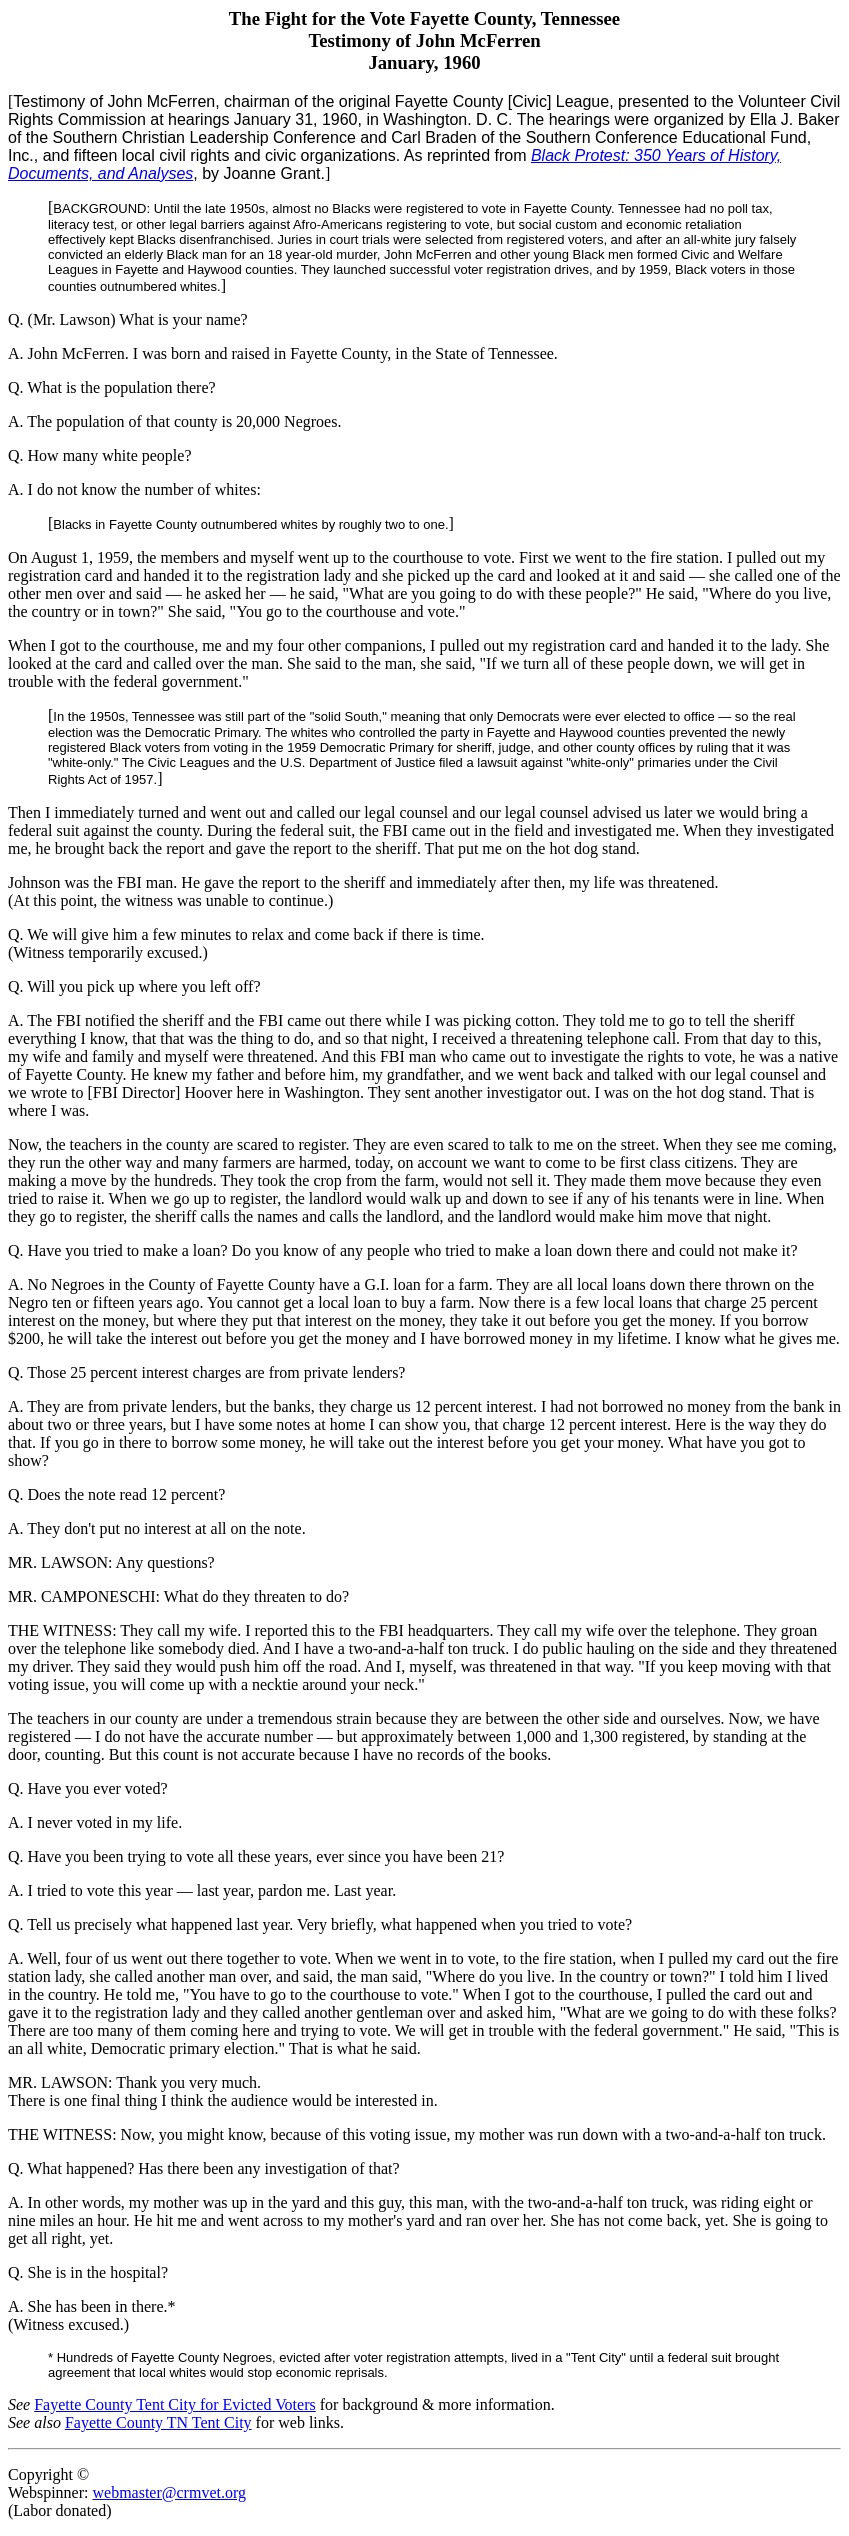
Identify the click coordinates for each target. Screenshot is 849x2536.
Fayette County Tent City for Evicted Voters (175, 2404)
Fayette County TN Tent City (158, 2422)
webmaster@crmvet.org (169, 2492)
